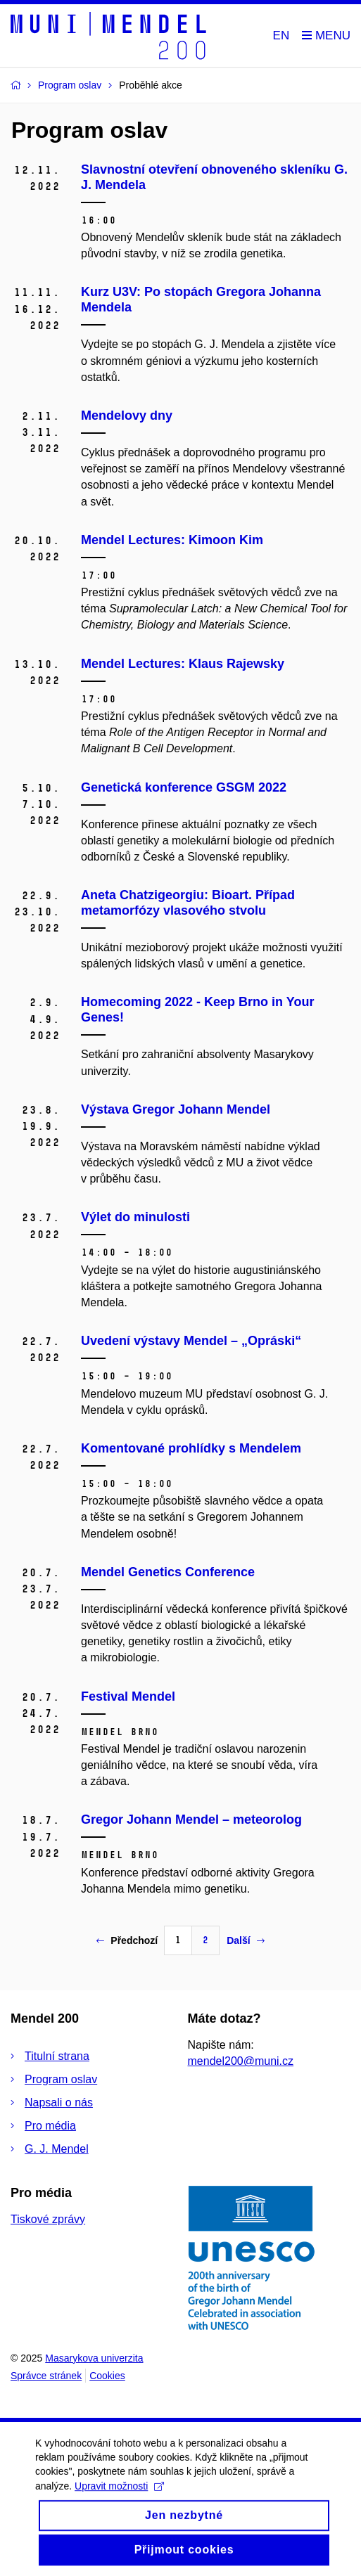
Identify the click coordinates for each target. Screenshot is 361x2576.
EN (281, 35)
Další (245, 1940)
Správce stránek (46, 2375)
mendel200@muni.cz (241, 2061)
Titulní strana (57, 2056)
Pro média (50, 2126)
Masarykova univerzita (94, 2358)
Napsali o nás (59, 2102)
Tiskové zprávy (48, 2219)
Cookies (107, 2375)
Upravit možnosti (119, 2498)
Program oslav (61, 2079)
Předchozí (127, 1940)
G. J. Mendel (57, 2149)
